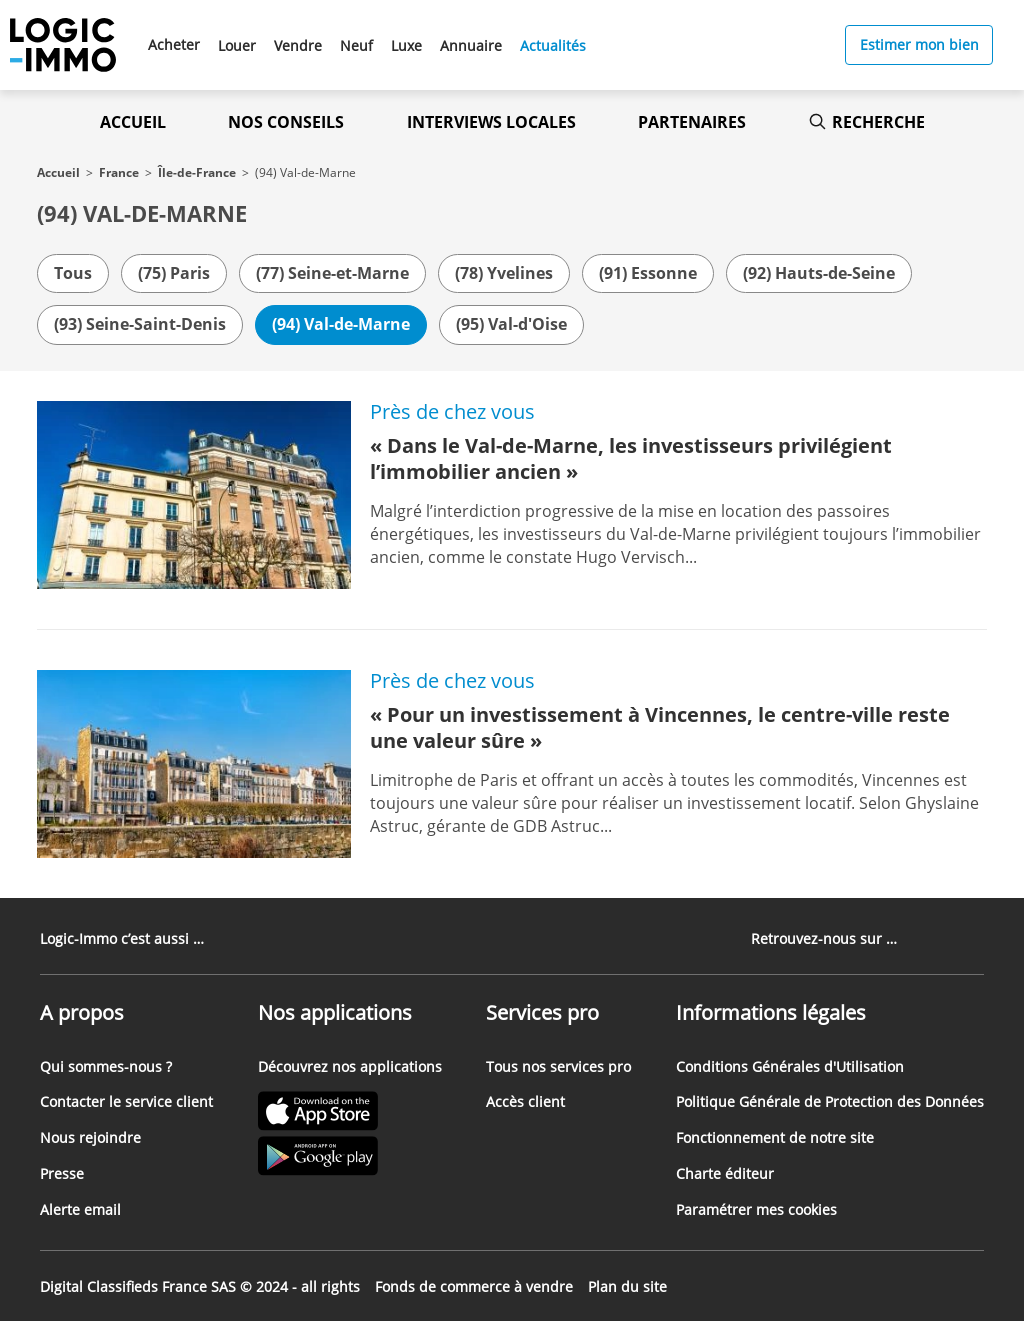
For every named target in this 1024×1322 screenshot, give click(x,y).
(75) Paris (174, 273)
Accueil (133, 122)
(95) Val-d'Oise (511, 324)
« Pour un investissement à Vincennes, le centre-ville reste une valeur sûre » (660, 727)
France (119, 172)
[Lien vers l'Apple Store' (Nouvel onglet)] (350, 1113)
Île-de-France (197, 172)
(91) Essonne (648, 273)
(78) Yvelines (504, 273)
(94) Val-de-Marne (341, 324)
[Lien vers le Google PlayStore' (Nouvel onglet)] (350, 1158)
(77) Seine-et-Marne (332, 273)
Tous (73, 273)
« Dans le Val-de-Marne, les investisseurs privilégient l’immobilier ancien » (631, 458)
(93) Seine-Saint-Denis (140, 324)
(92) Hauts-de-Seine (819, 273)
